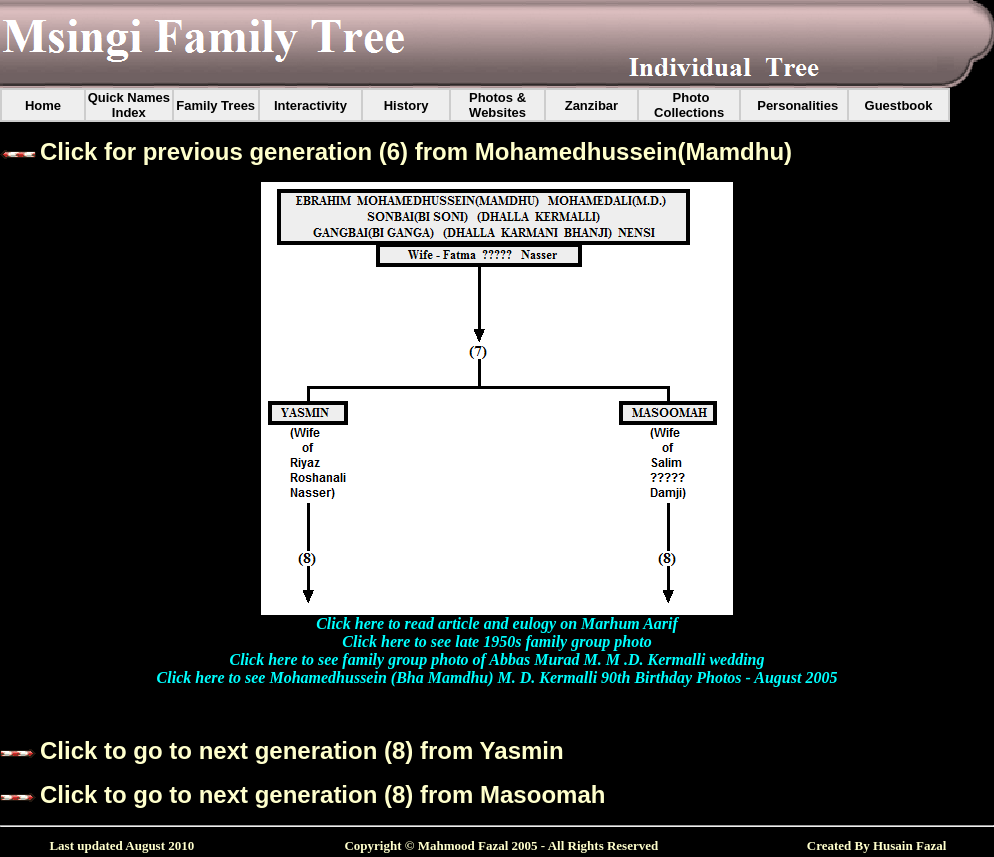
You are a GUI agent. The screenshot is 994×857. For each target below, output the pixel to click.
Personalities (797, 105)
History (406, 105)
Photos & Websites (497, 105)
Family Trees (215, 105)
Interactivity (310, 105)
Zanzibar (591, 105)
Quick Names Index (129, 105)
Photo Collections (689, 105)
